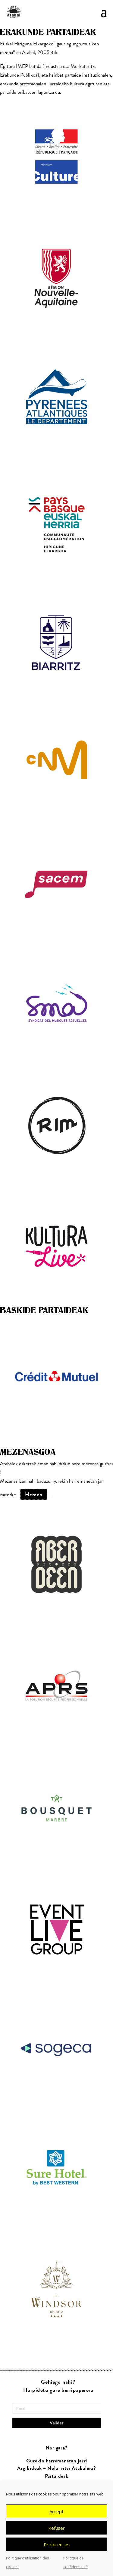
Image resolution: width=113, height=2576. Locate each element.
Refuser (56, 2528)
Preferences (57, 2544)
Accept (56, 2511)
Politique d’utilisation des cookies (27, 2562)
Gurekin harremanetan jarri (56, 2461)
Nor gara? (56, 2448)
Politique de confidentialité (75, 2562)
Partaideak (56, 2476)
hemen (33, 1494)
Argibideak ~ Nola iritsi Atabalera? (56, 2468)
